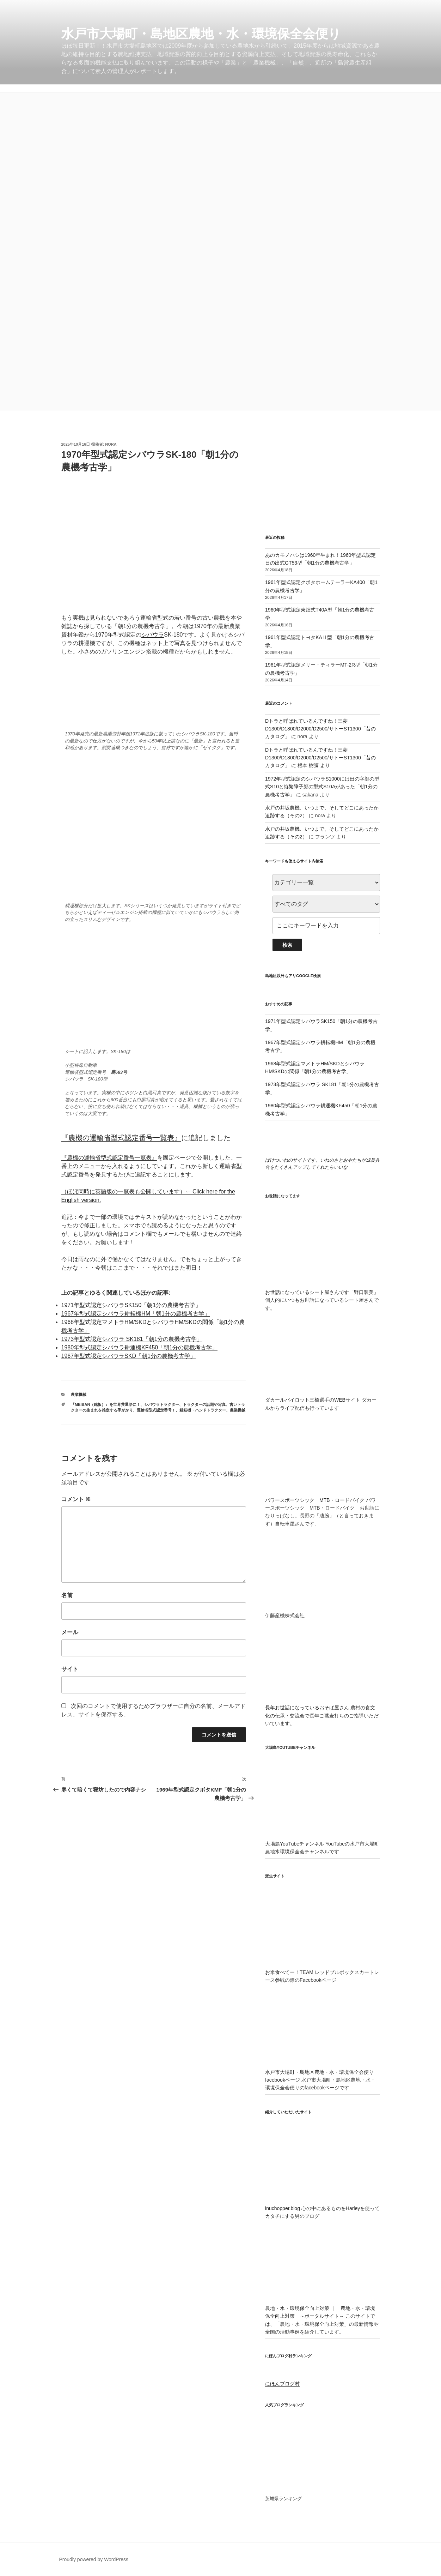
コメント (76, 1499)
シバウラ (152, 635)
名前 (67, 1595)
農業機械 (78, 1394)
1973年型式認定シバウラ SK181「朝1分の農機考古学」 (132, 1339)
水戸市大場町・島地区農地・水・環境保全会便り (201, 33)
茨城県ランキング (283, 2498)
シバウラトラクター (161, 1404)
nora (110, 444)
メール (69, 1632)
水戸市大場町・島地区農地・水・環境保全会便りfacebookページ (322, 2072)
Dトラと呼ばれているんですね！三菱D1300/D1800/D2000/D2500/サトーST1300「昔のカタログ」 (320, 729)
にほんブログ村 (282, 2384)
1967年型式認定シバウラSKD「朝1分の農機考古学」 (128, 1356)
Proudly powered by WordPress (94, 2559)
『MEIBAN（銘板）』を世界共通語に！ (105, 1404)
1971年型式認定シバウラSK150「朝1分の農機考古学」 (131, 1305)
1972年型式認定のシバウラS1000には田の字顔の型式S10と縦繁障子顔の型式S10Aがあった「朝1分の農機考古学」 (322, 787)
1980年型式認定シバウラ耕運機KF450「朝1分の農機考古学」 (139, 1347)
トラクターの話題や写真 (204, 1404)
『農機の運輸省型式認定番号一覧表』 (121, 1138)
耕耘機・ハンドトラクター (202, 1410)
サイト (69, 1669)
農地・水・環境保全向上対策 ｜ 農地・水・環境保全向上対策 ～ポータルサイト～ (322, 2308)
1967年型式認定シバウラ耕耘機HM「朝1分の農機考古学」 (135, 1314)
